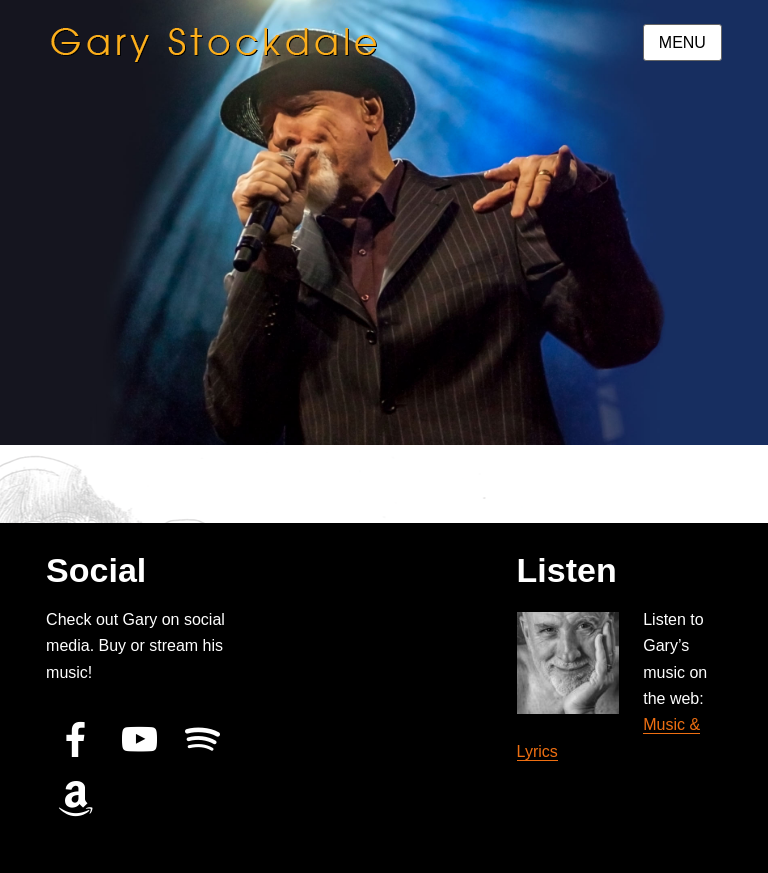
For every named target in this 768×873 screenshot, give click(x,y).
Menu (682, 42)
